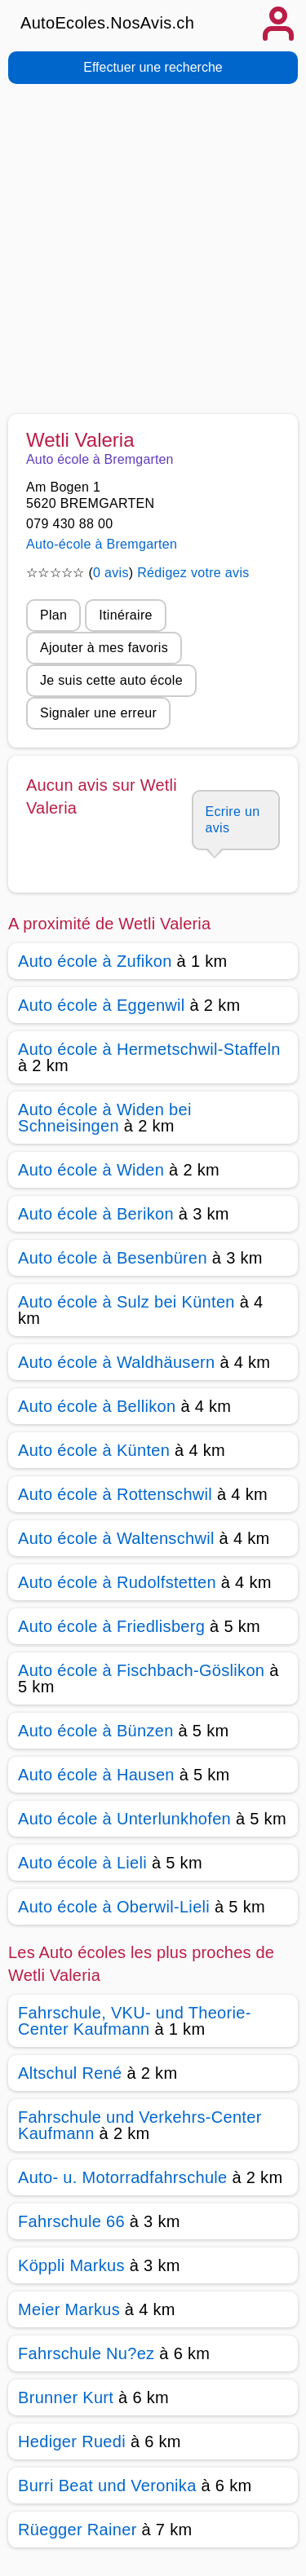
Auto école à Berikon (96, 1214)
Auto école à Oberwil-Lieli (114, 1907)
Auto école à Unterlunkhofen (124, 1819)
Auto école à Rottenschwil (115, 1494)
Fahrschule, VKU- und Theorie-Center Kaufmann (134, 2021)
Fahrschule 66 (71, 2221)
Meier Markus (69, 2309)
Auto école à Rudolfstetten (117, 1582)
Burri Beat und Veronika (107, 2485)
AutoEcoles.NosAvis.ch (107, 23)
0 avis (111, 573)
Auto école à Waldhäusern (116, 1362)
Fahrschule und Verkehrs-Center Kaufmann (140, 2125)
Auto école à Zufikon (95, 961)
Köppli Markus (71, 2265)
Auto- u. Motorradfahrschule (123, 2177)
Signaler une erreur (98, 713)
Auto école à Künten (94, 1450)
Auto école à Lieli (82, 1863)
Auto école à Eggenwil (101, 1005)
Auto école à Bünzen (96, 1731)
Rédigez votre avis (193, 573)
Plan (53, 615)
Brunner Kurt (65, 2397)
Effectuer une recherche (152, 67)
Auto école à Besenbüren (112, 1258)
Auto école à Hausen (96, 1775)
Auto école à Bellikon (97, 1406)
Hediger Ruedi (72, 2441)
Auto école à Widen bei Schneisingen (105, 1118)
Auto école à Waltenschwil (116, 1538)
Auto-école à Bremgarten (101, 544)
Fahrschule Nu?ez (86, 2353)
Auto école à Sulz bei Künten (126, 1302)
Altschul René (70, 2073)
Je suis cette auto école (111, 680)
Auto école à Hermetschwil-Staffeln (149, 1049)
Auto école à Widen (91, 1170)
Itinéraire (125, 615)
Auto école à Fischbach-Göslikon (141, 1670)
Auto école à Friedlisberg (111, 1626)
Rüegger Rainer (77, 2530)
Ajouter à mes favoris (104, 648)
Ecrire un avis (233, 820)
